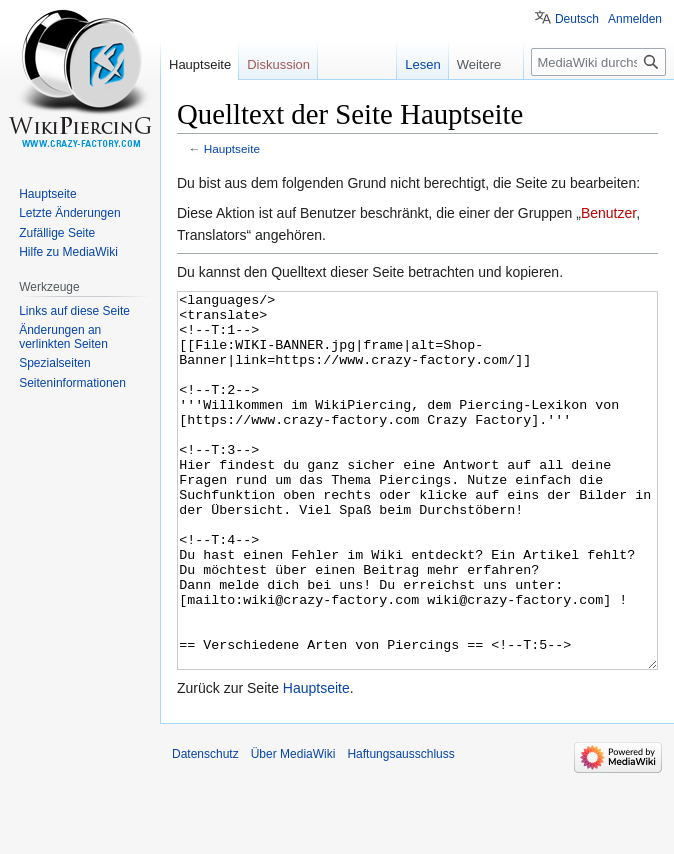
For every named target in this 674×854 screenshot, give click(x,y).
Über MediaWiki (293, 829)
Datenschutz (205, 829)
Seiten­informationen (72, 383)
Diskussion (278, 64)
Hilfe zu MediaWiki (68, 252)
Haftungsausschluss (400, 829)
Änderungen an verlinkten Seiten (63, 337)
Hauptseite (232, 148)
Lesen (421, 64)
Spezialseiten (54, 363)
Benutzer (608, 213)
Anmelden (635, 19)
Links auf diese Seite (74, 311)
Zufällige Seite (57, 233)
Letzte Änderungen (69, 213)
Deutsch (577, 19)
